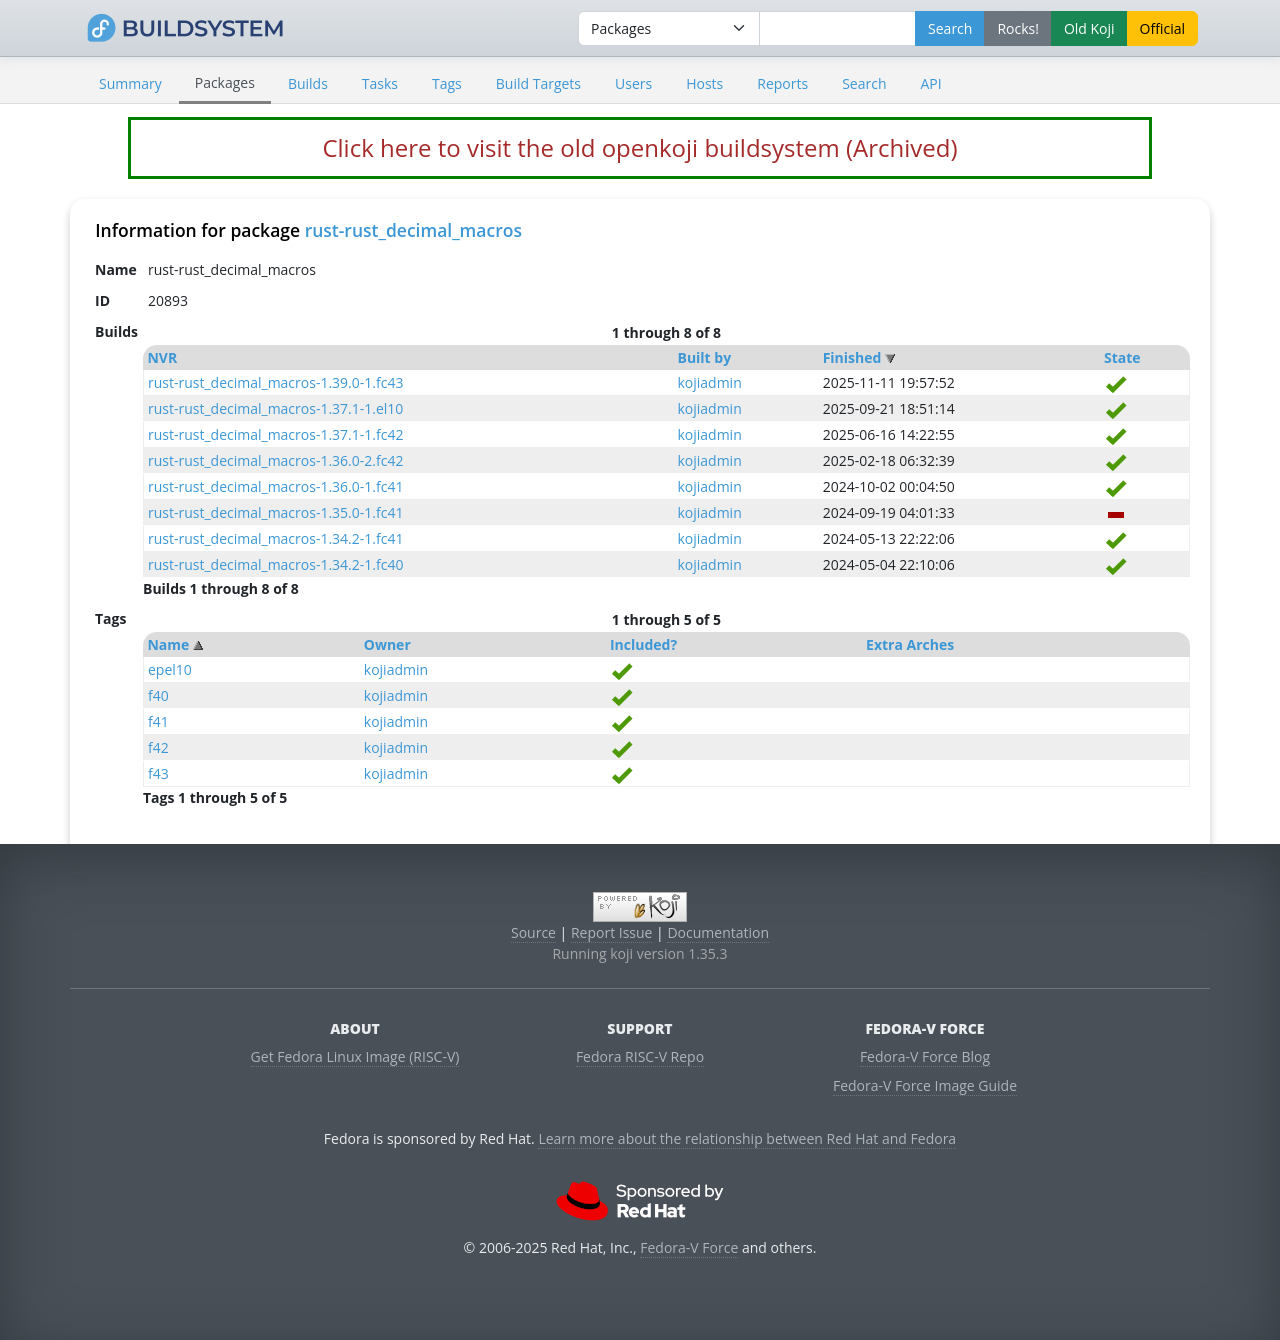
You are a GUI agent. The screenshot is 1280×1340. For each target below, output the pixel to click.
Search (864, 83)
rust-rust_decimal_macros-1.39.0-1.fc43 (275, 382)
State (1122, 357)
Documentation (718, 932)
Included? (643, 644)
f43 (158, 773)
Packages (225, 82)
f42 (158, 747)
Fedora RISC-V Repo (640, 1056)
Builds (308, 83)
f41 (158, 721)
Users (633, 83)
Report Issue (612, 932)
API (930, 83)
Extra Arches (910, 644)
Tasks (380, 83)
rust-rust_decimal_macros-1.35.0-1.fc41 (275, 512)
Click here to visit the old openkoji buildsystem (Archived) (639, 147)
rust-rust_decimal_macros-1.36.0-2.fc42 (275, 460)
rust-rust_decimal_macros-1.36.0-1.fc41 (275, 486)
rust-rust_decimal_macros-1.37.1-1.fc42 (275, 434)
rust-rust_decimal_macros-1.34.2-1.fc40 (275, 564)
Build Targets (538, 83)
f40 (158, 695)
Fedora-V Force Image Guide (925, 1085)
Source (533, 932)
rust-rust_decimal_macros (413, 230)
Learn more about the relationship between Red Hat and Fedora (747, 1138)
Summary (130, 83)
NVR (162, 357)
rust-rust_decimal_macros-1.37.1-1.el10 (275, 408)
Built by (704, 357)
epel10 (170, 669)
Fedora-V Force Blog (925, 1056)
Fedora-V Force (689, 1247)
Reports (782, 83)
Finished (852, 357)
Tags (447, 83)
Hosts (704, 83)
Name (168, 644)
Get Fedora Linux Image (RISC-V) (355, 1056)
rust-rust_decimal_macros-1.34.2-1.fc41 (275, 538)
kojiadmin (709, 382)
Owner (387, 644)
